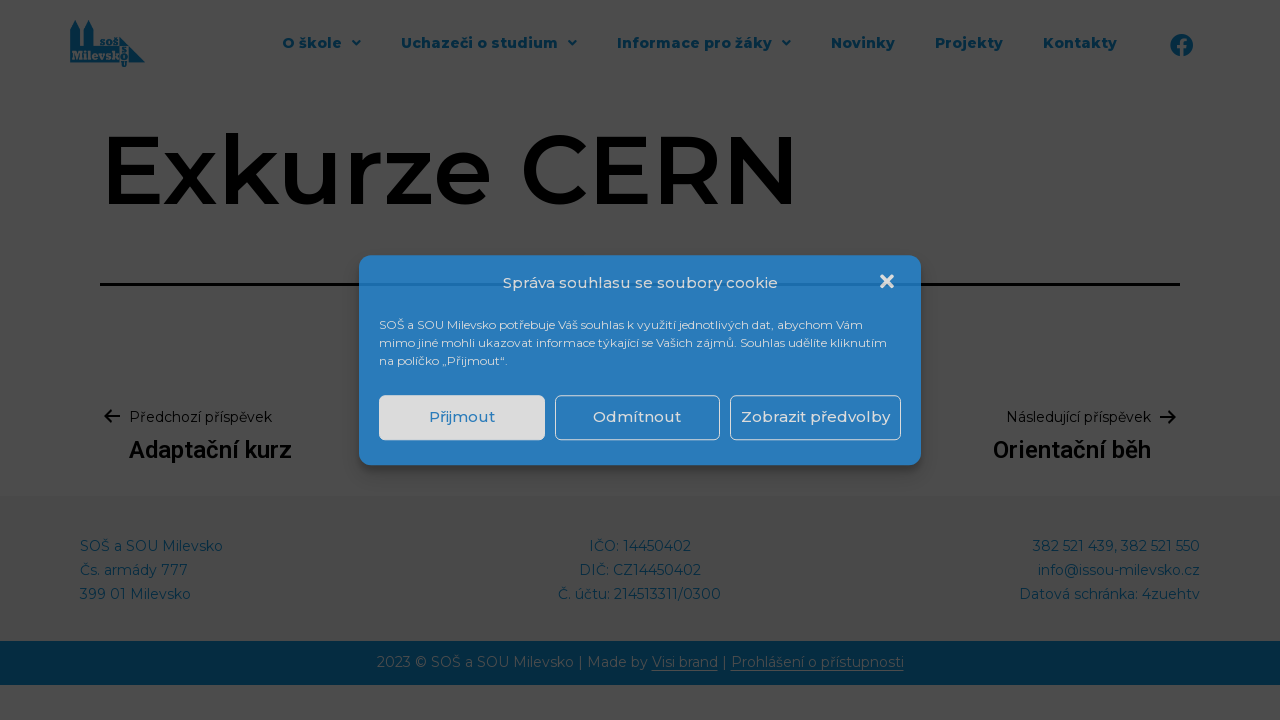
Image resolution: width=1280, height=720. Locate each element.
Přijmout (462, 416)
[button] (889, 283)
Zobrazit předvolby (815, 416)
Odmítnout (637, 416)
